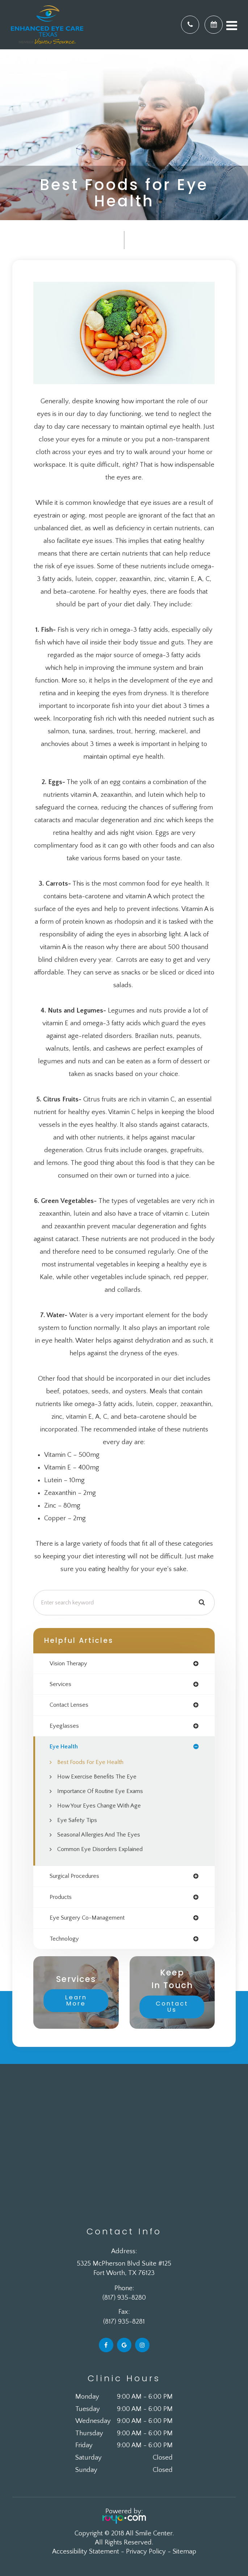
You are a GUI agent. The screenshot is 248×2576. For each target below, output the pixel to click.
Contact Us (172, 2006)
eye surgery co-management (87, 1918)
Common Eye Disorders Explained (100, 1849)
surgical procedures (74, 1876)
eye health (64, 1746)
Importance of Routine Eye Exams (100, 1791)
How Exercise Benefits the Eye (96, 1776)
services (60, 1684)
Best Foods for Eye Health (90, 1762)
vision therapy (68, 1663)
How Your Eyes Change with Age (99, 1805)
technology (64, 1939)
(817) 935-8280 (124, 2298)
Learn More (76, 2000)
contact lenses (69, 1705)
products (61, 1897)
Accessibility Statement (85, 2551)
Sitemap (184, 2551)
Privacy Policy (146, 2551)
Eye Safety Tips (77, 1820)
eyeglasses (64, 1726)
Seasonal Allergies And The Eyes (98, 1834)
